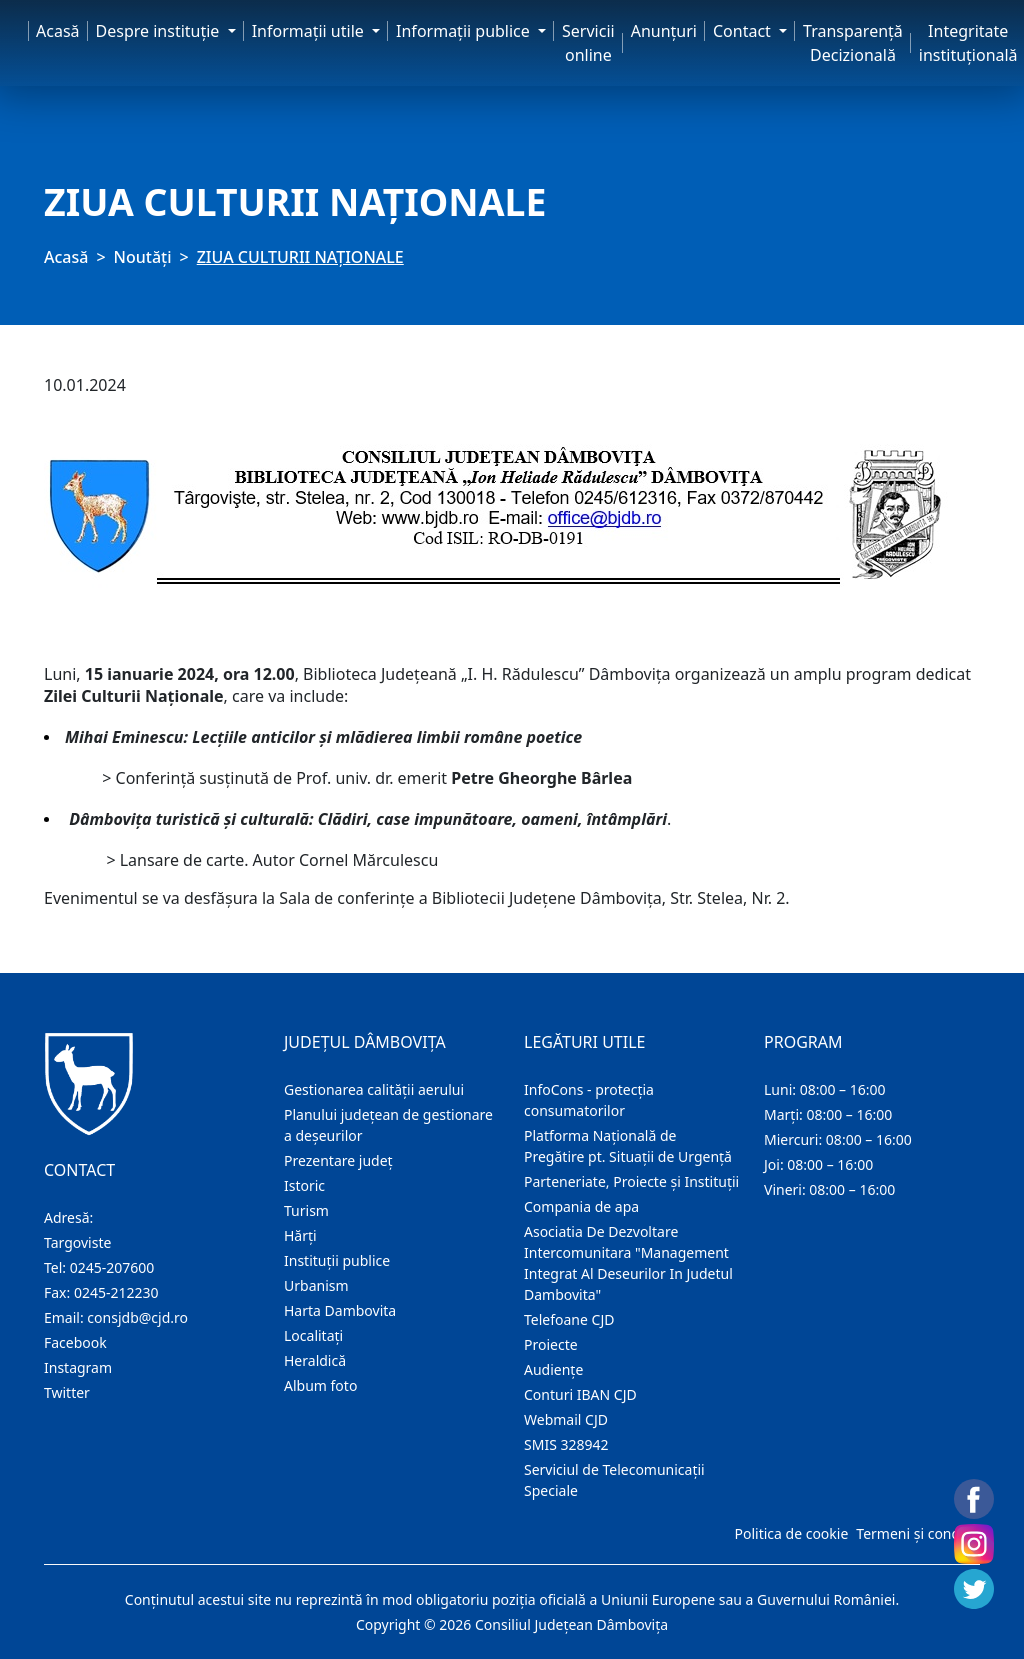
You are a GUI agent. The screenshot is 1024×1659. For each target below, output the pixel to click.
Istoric (304, 1185)
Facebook (75, 1342)
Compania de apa (581, 1206)
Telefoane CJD (569, 1319)
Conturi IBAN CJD (580, 1394)
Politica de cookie (791, 1533)
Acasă (58, 31)
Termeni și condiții (916, 1533)
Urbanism (316, 1285)
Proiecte (551, 1344)
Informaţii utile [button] (310, 31)
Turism (306, 1210)
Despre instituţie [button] (160, 31)
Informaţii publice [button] (465, 31)
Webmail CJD (566, 1419)
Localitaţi (313, 1335)
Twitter (67, 1392)
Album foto (320, 1385)
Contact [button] (744, 31)
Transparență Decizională (853, 43)
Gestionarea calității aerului (374, 1089)
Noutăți (143, 257)
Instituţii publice (337, 1260)
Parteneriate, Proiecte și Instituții (631, 1181)
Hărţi (300, 1235)
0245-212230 (116, 1292)
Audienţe (553, 1369)
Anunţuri (664, 31)
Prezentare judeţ (338, 1160)
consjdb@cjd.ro (137, 1317)
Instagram (78, 1367)
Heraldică (315, 1360)
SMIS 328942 (566, 1444)
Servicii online (588, 43)
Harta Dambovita (340, 1310)
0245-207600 (112, 1267)
